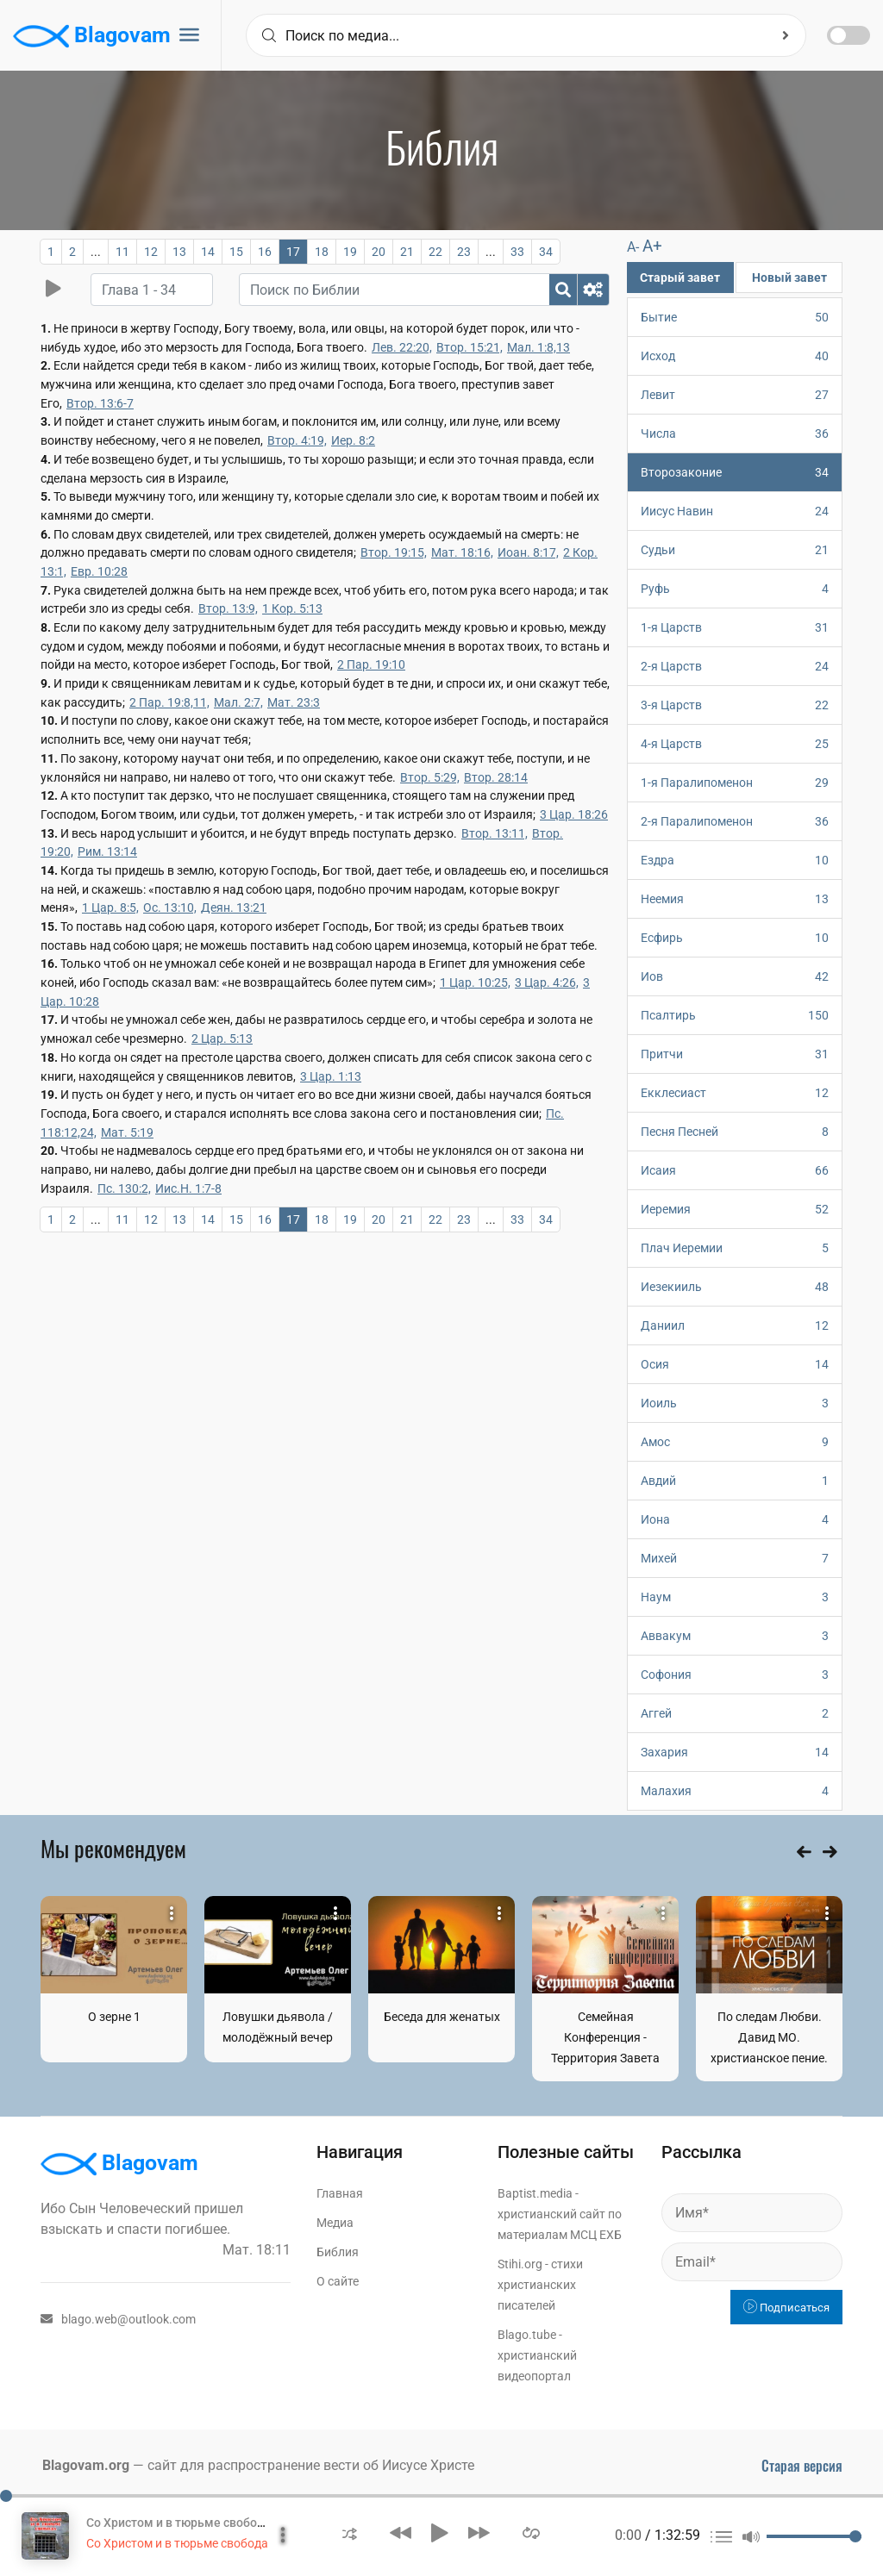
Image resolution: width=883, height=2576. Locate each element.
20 (378, 252)
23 (464, 252)
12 (151, 252)
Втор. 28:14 (496, 777)
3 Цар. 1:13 (330, 1076)
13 (179, 252)
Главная (339, 2193)
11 (122, 252)
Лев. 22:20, (402, 347)
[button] (350, 2532)
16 (265, 252)
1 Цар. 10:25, (475, 982)
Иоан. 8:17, (528, 552)
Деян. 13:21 (233, 907)
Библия (337, 2252)
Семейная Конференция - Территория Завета (605, 2037)
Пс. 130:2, (124, 1188)
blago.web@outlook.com (118, 2319)
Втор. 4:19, (297, 440)
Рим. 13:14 (107, 851)
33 (517, 252)
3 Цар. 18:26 (574, 814)
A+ (652, 246)
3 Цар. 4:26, (547, 982)
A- (633, 247)
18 (322, 252)
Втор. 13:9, (228, 608)
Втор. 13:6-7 (100, 403)
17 (293, 252)
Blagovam (92, 36)
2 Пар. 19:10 (371, 664)
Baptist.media (535, 2193)
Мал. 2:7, (238, 702)
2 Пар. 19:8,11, (169, 702)
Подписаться (786, 2307)
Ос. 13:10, (170, 907)
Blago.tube (527, 2335)
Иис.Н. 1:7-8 (188, 1188)
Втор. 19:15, (393, 552)
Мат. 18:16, (462, 552)
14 (208, 252)
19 (350, 252)
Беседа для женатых (442, 2017)
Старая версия (801, 2465)
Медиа (335, 2223)
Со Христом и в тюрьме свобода (179, 2522)
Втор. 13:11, (494, 833)
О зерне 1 (114, 2017)
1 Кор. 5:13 (292, 608)
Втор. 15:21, (469, 347)
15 (236, 252)
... (96, 252)
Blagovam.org (85, 2465)
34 (546, 252)
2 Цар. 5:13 (222, 1038)
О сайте (337, 2281)
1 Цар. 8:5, (110, 907)
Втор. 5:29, (430, 777)
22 (435, 252)
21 (407, 252)
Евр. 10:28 (99, 571)
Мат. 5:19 (127, 1132)
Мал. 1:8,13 (538, 347)
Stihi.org (520, 2264)
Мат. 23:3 (293, 702)
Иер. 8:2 (353, 440)
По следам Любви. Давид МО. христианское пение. (769, 2037)
